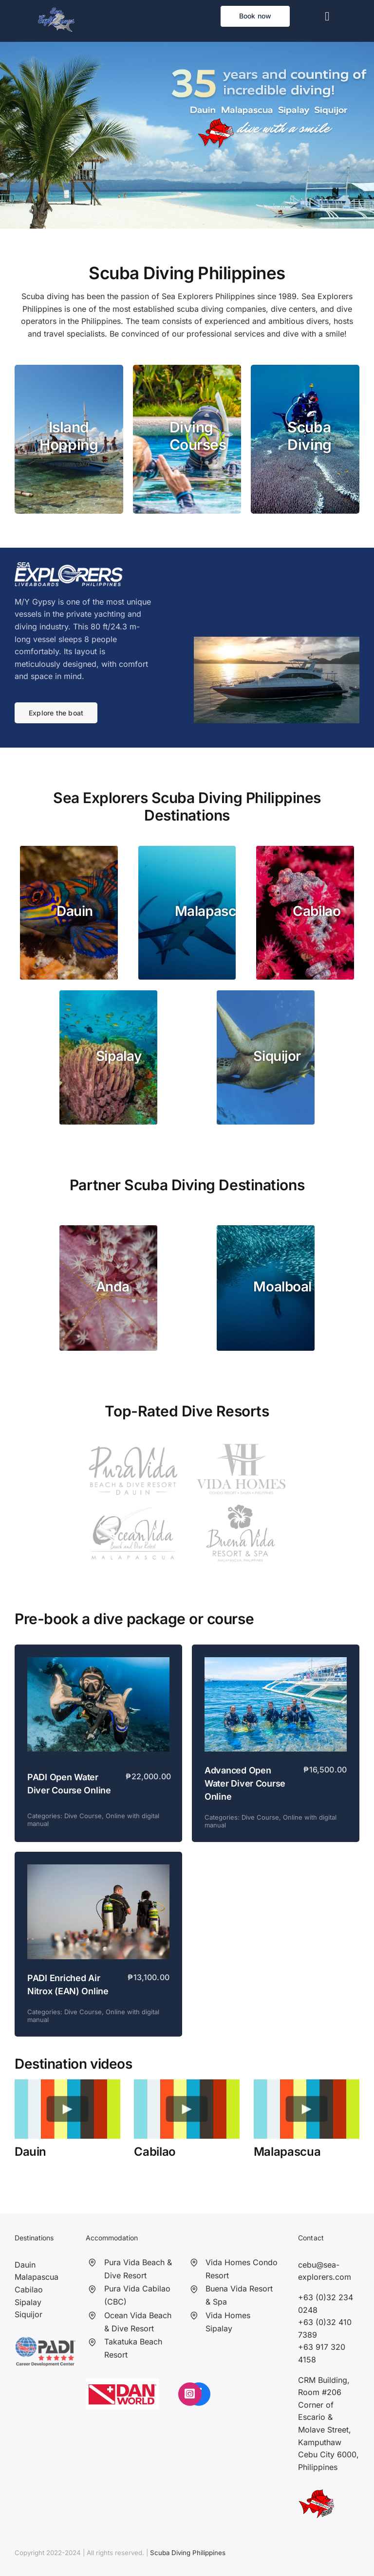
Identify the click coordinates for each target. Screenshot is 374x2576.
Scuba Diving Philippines (187, 2553)
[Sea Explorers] (56, 11)
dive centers (293, 309)
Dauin (25, 2265)
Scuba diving (45, 296)
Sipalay (28, 2302)
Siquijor (28, 2314)
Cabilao (29, 2289)
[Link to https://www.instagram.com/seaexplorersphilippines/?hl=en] (190, 2394)
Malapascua (36, 2277)
